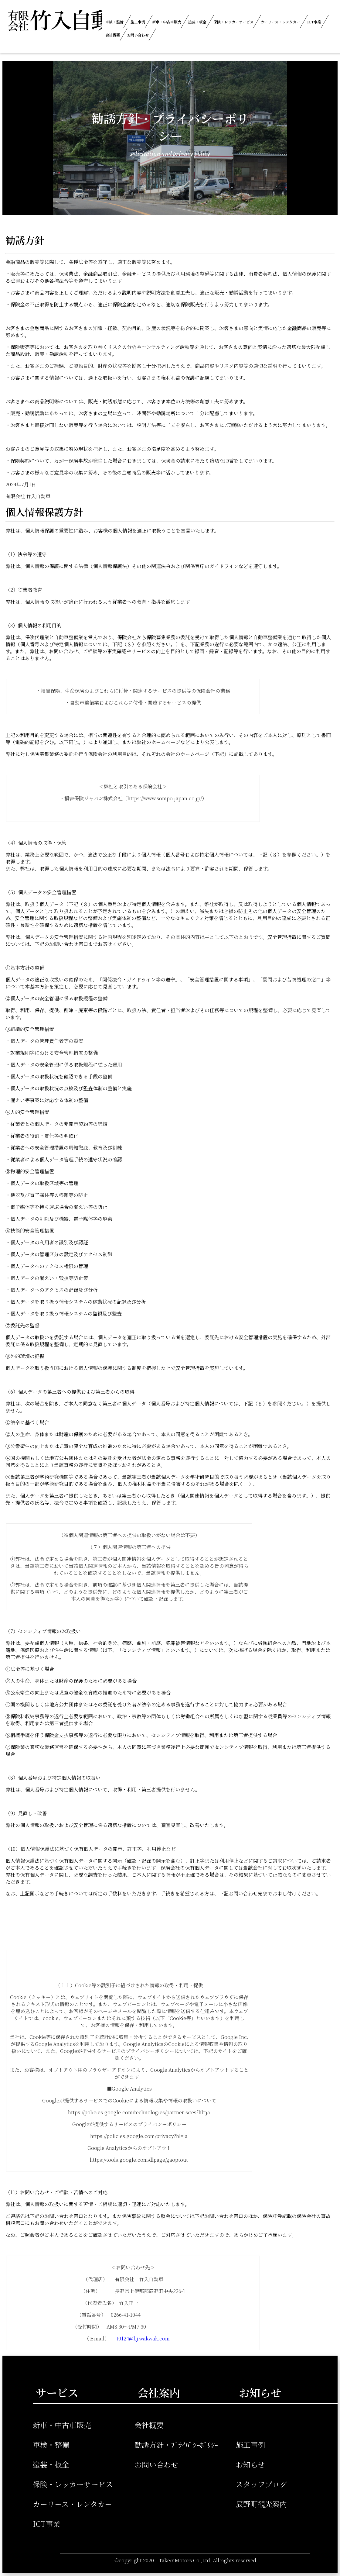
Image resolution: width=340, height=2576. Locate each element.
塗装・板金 (197, 21)
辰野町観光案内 (261, 2503)
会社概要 (112, 34)
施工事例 (138, 21)
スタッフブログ (261, 2484)
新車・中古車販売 (166, 21)
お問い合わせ (138, 34)
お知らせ (250, 2464)
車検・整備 (114, 21)
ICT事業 (314, 21)
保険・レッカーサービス (233, 21)
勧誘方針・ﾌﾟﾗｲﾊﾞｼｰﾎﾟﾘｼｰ (176, 2444)
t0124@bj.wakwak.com (143, 2338)
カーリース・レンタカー (280, 21)
